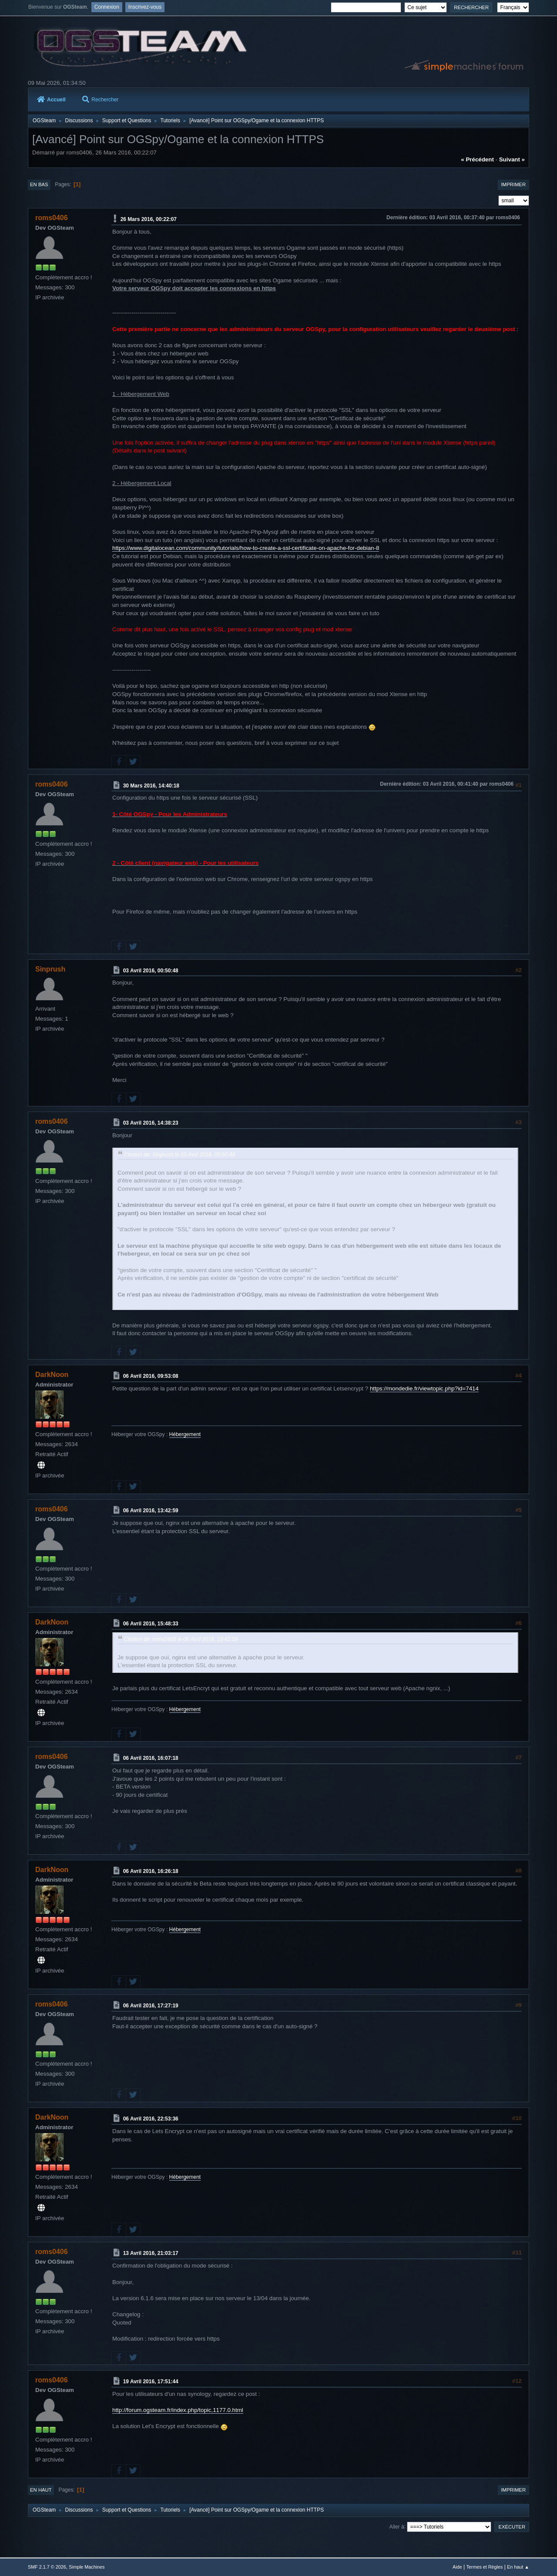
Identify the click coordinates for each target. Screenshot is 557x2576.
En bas (39, 184)
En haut (41, 2489)
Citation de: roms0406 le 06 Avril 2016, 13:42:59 (181, 1639)
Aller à (396, 2526)
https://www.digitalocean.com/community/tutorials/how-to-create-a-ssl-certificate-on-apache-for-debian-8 (245, 548)
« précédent (477, 159)
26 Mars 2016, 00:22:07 (149, 219)
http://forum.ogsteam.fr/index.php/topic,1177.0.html (177, 2410)
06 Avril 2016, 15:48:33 (150, 1624)
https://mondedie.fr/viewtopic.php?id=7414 (424, 1388)
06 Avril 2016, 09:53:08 (150, 1376)
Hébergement (185, 1434)
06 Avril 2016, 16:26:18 (150, 1871)
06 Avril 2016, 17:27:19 (150, 2006)
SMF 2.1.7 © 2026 (47, 2566)
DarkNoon (51, 1374)
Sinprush (50, 969)
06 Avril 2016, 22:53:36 (150, 2119)
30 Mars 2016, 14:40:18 (151, 785)
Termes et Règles (484, 2566)
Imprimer (513, 184)
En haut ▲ (518, 2566)
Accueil (51, 100)
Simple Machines (86, 2566)
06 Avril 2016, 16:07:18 (150, 1758)
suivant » (512, 159)
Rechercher (100, 100)
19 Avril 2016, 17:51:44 (150, 2381)
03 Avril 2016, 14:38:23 (150, 1123)
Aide (457, 2566)
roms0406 (51, 217)
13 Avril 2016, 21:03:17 (150, 2253)
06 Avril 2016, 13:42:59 (150, 1510)
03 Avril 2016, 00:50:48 (150, 970)
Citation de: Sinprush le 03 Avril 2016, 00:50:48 (179, 1155)
